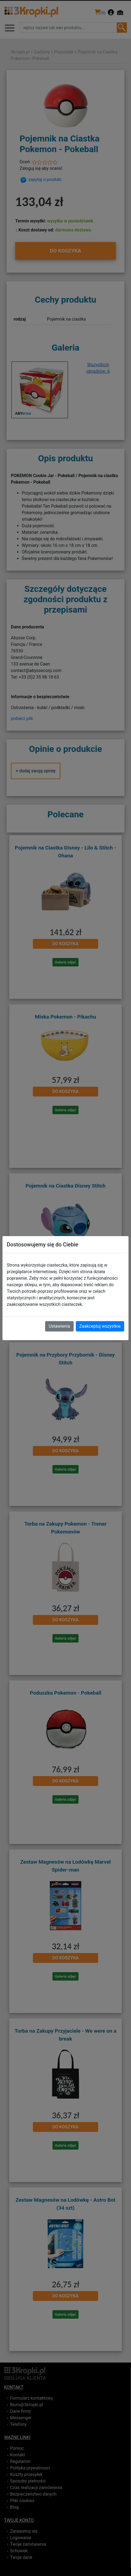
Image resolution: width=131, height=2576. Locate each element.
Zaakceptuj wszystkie (100, 1326)
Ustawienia (59, 1326)
